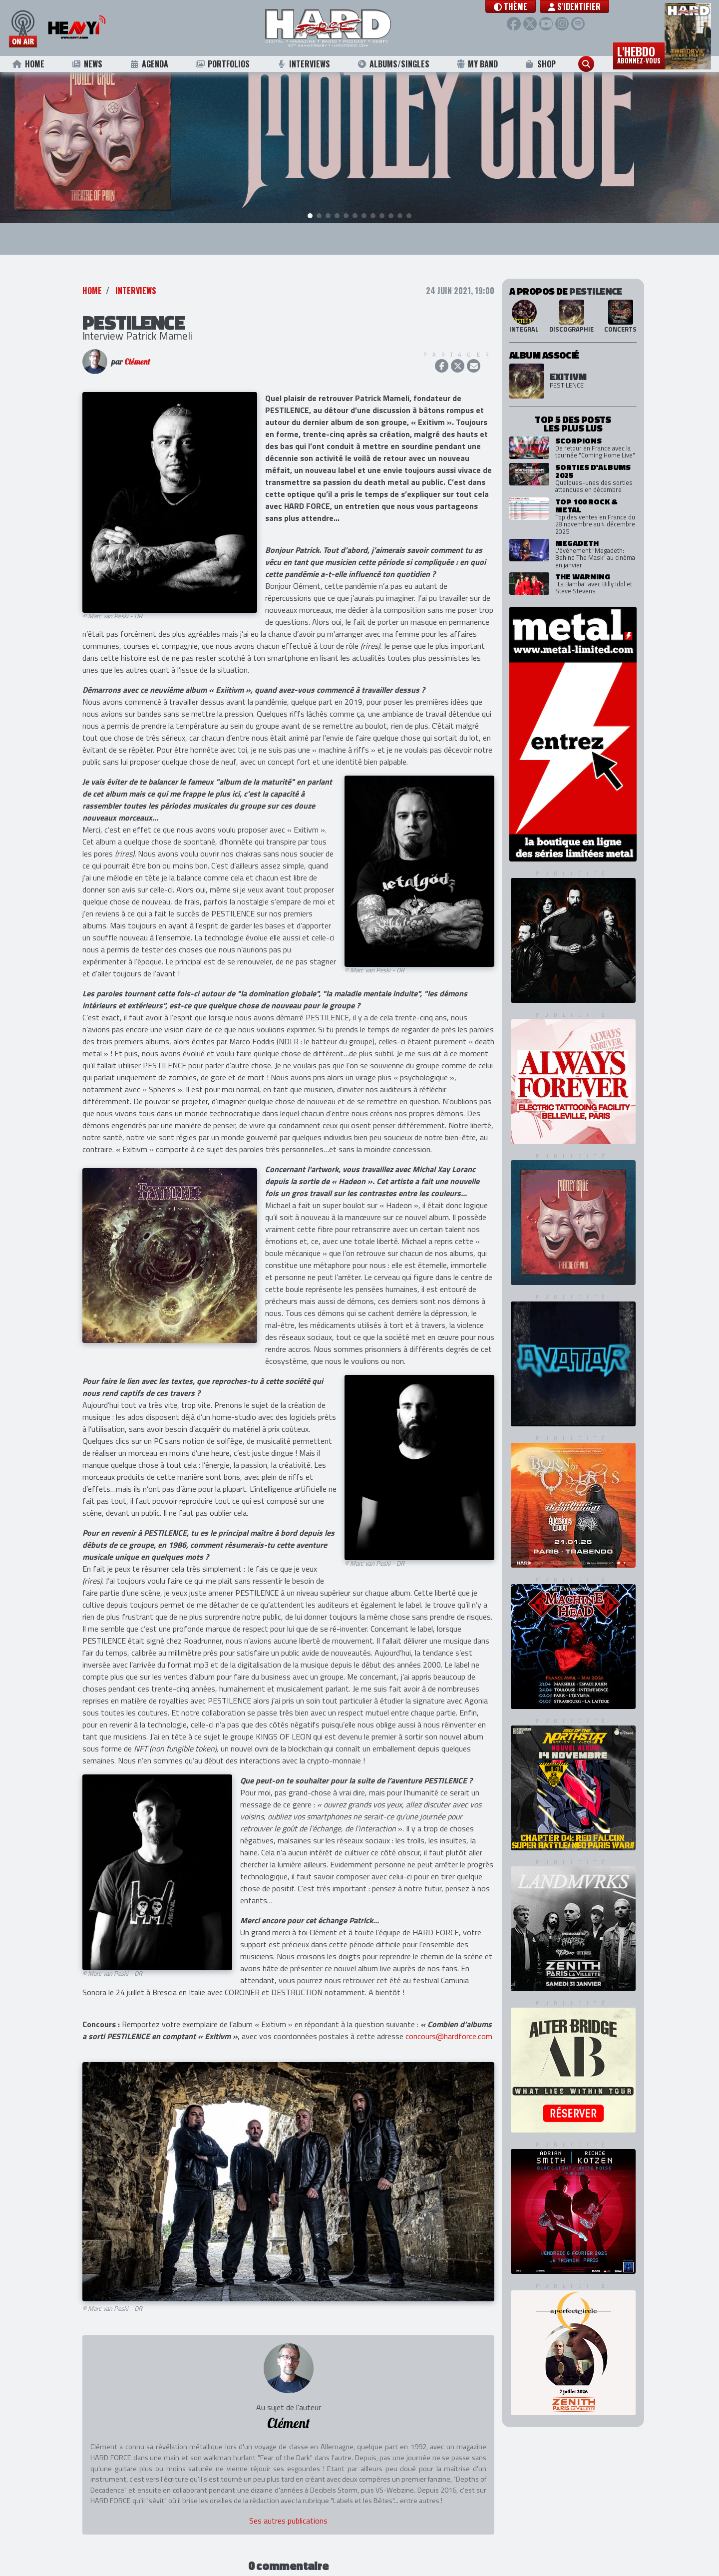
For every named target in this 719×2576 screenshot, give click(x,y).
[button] (513, 6)
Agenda (148, 64)
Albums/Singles (393, 64)
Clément (137, 347)
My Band (477, 64)
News (86, 64)
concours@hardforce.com (448, 2022)
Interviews (304, 64)
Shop (540, 64)
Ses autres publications (288, 2506)
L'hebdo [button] (639, 53)
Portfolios (222, 64)
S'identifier (577, 6)
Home (28, 64)
